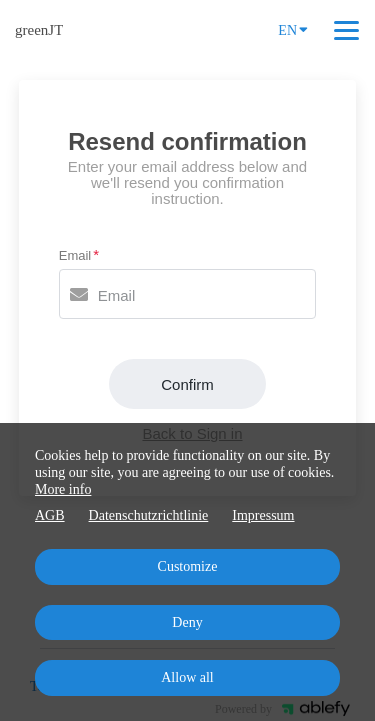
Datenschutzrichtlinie (149, 515)
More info (63, 489)
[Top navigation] (346, 30)
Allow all (187, 677)
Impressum (263, 515)
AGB (50, 515)
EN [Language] (293, 29)
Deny (187, 622)
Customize (188, 566)
